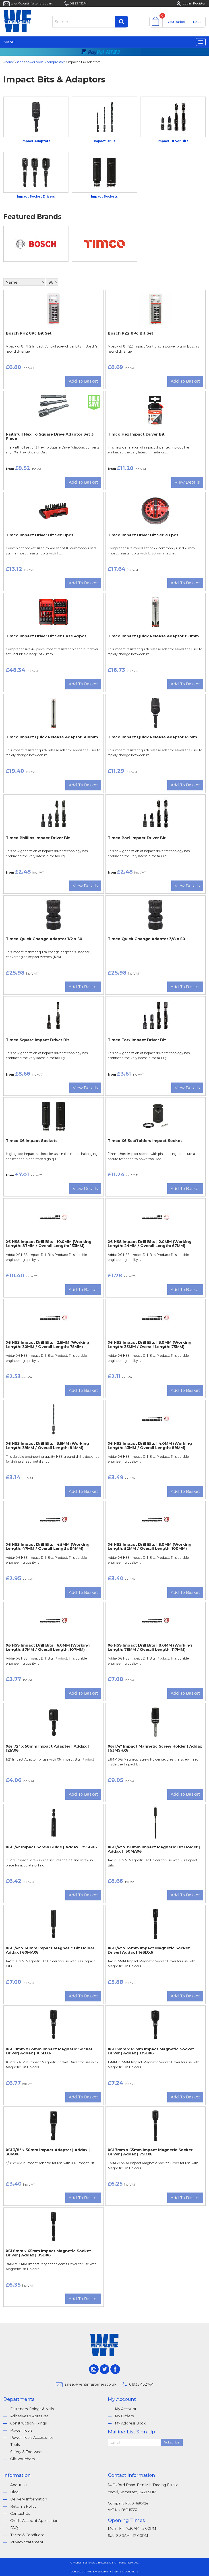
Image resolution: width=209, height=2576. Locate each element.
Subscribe (171, 2442)
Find (121, 21)
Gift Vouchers (22, 2459)
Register (199, 3)
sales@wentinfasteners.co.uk (31, 3)
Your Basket (176, 21)
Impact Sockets (104, 196)
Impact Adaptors (36, 141)
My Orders (124, 2416)
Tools (15, 2445)
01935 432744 (79, 3)
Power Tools (21, 2430)
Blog (14, 2492)
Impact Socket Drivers (36, 196)
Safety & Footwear (26, 2452)
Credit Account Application (34, 2521)
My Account (126, 2409)
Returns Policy (23, 2506)
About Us (18, 2485)
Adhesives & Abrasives (29, 2416)
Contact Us (20, 2513)
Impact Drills (104, 141)
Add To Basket (83, 381)
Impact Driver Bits (173, 141)
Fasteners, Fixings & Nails (32, 2409)
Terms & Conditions (27, 2535)
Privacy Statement (26, 2542)
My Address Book (130, 2423)
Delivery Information (28, 2499)
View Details (187, 482)
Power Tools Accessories (31, 2437)
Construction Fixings (28, 2423)
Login (187, 3)
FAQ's (15, 2528)
